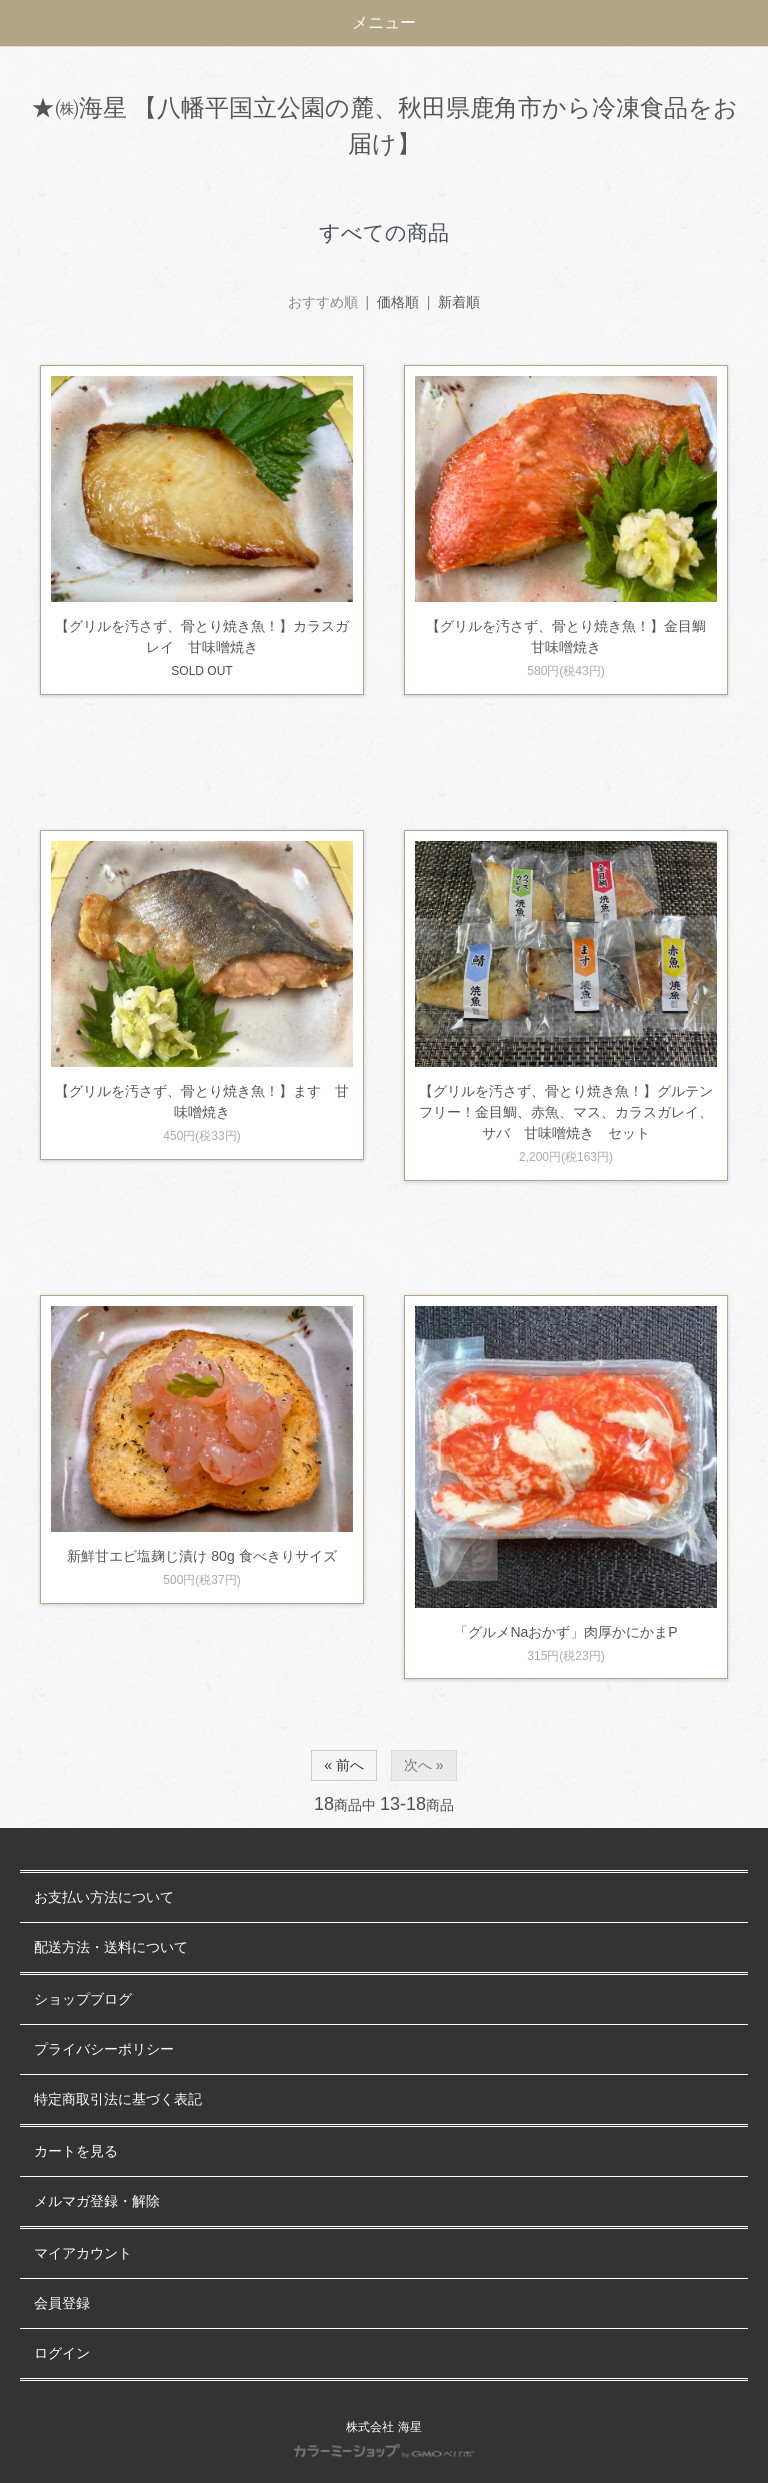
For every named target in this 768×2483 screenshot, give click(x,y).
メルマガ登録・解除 (97, 2201)
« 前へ (344, 1765)
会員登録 (62, 2303)
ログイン (62, 2353)
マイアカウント (83, 2253)
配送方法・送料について (111, 1947)
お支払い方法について (104, 1897)
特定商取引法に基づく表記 (118, 2099)
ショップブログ (83, 1999)
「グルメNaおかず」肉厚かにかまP (565, 1632)
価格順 (398, 302)
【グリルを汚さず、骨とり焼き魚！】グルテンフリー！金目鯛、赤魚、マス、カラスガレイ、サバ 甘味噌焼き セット (566, 1112)
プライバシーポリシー (104, 2049)
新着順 (459, 302)
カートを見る (76, 2151)
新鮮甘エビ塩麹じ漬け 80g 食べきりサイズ (201, 1556)
